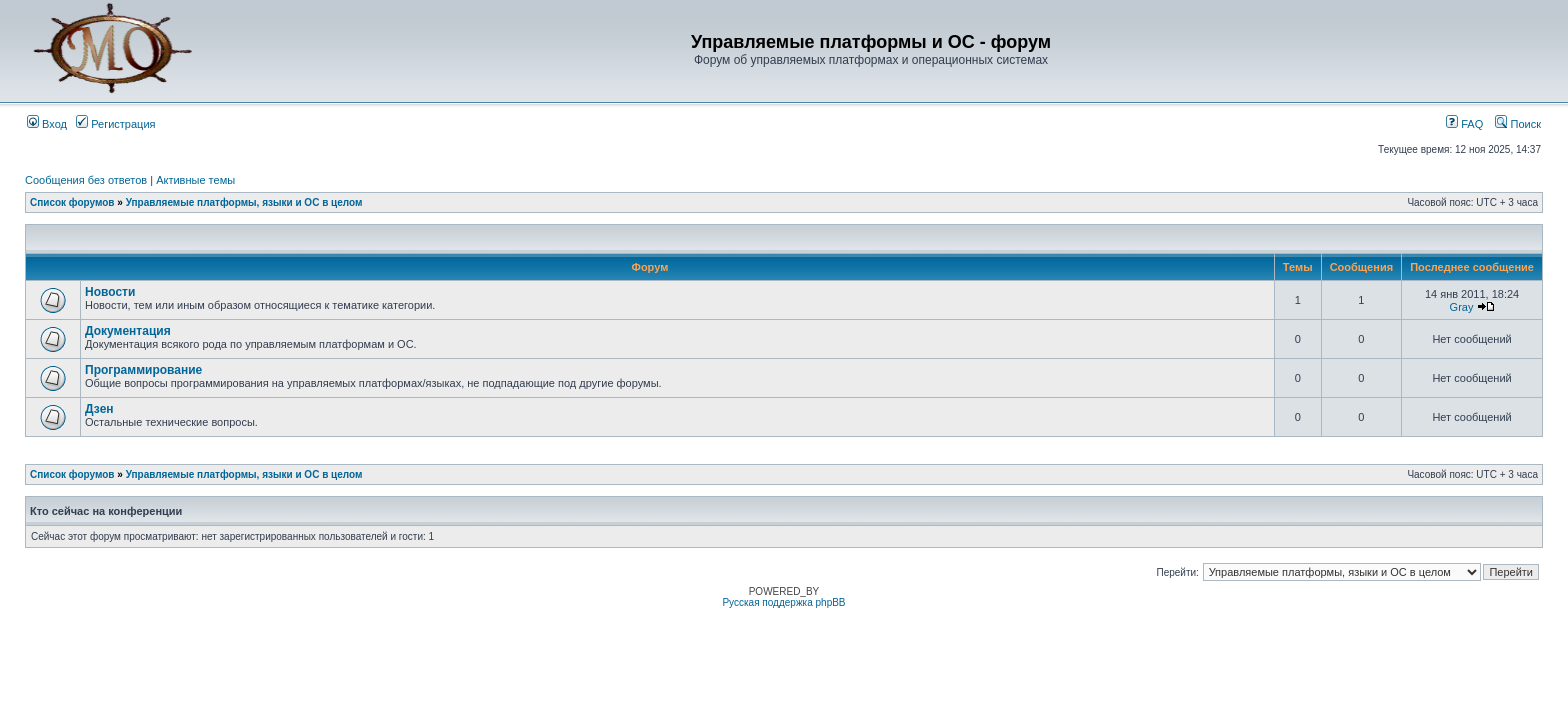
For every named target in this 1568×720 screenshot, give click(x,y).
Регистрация (115, 124)
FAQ (1464, 124)
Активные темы (195, 180)
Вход (47, 124)
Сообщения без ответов (86, 180)
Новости (110, 292)
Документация (128, 331)
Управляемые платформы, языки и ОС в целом (244, 202)
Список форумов (72, 202)
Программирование (143, 370)
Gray (1462, 307)
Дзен (99, 409)
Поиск (1518, 124)
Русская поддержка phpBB (783, 602)
